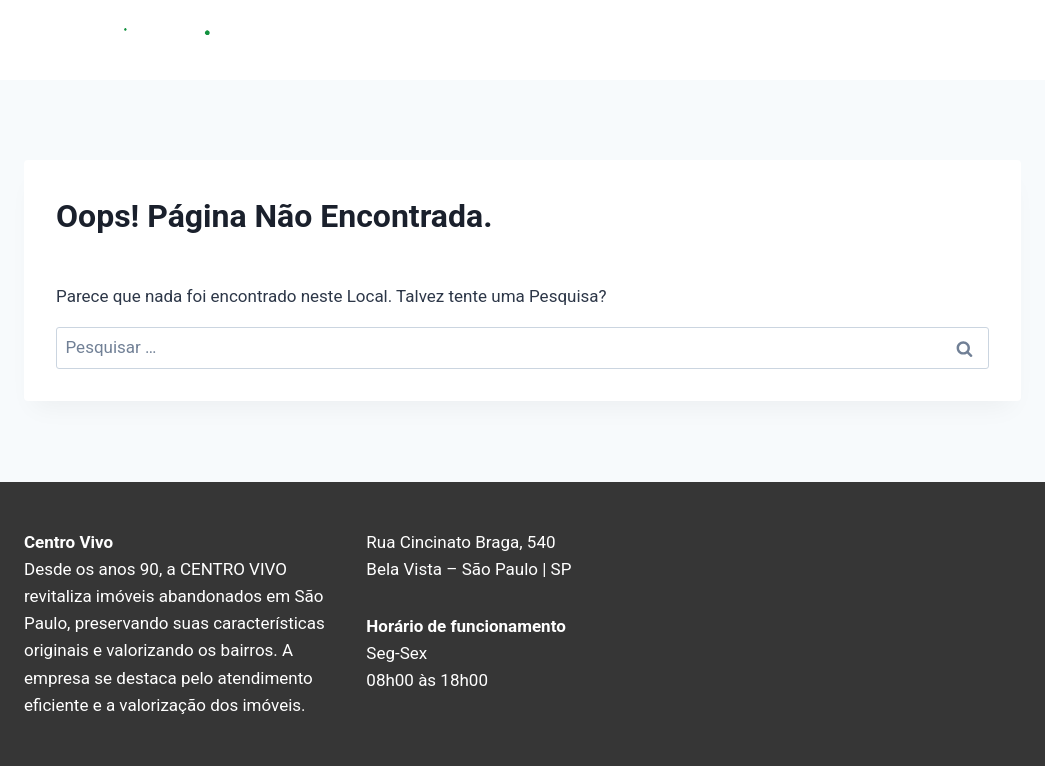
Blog (994, 39)
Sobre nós (838, 39)
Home (757, 39)
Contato (926, 39)
